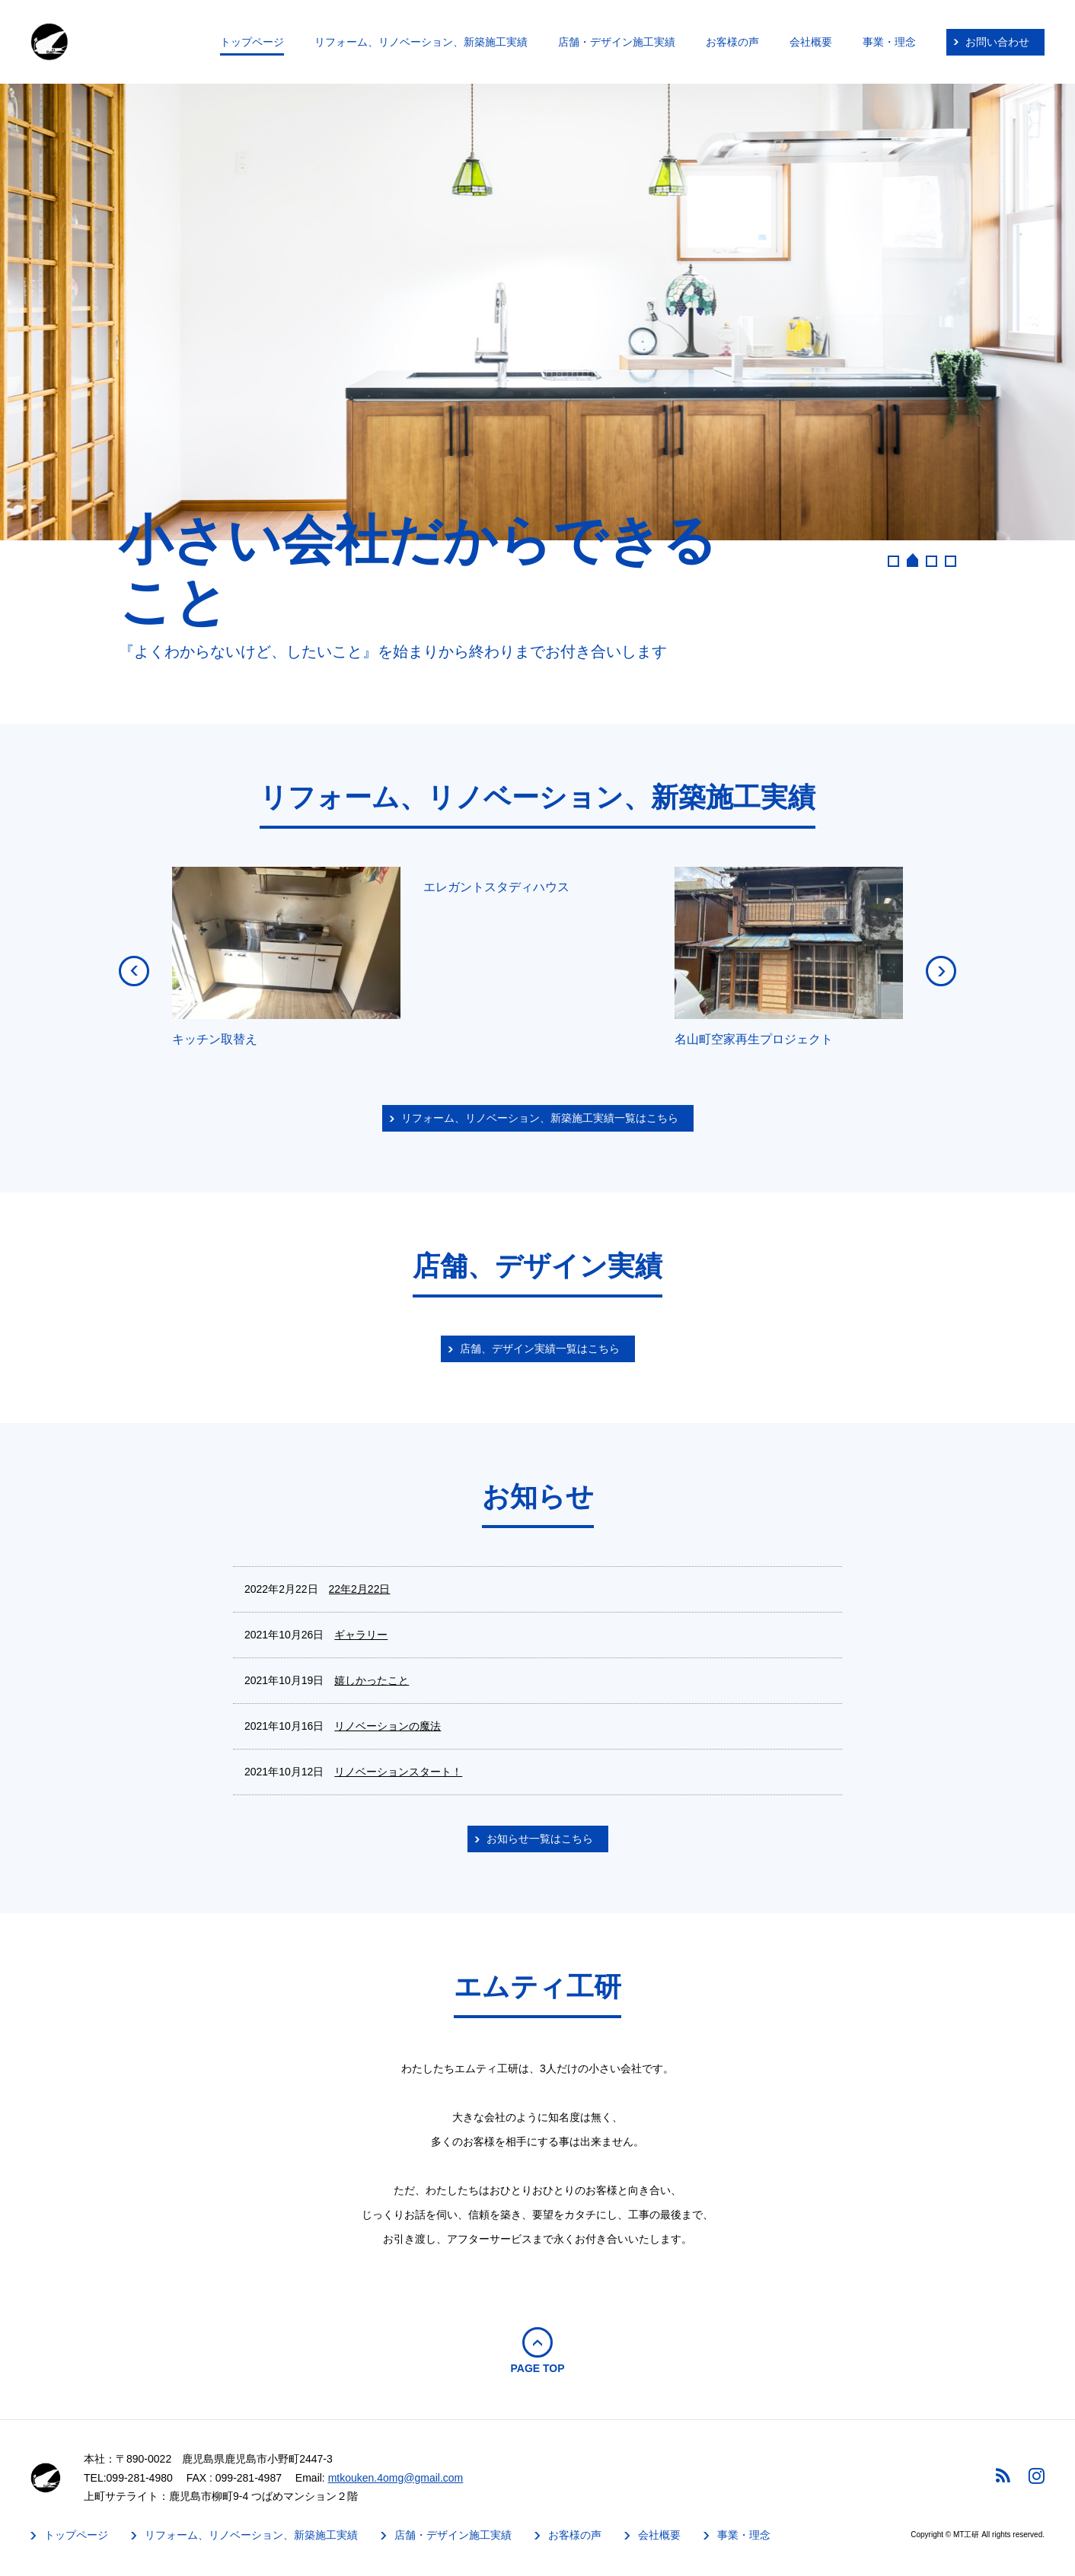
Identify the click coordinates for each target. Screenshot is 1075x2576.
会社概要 (811, 42)
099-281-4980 (140, 2478)
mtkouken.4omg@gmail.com (396, 2478)
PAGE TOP (537, 2368)
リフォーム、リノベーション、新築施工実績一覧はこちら (539, 1118)
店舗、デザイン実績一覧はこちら (540, 1348)
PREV (134, 971)
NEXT (941, 971)
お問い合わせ (997, 42)
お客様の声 (732, 42)
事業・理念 (889, 42)
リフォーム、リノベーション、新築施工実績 (421, 42)
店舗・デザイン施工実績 (616, 42)
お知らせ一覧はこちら (539, 1838)
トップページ (252, 42)
